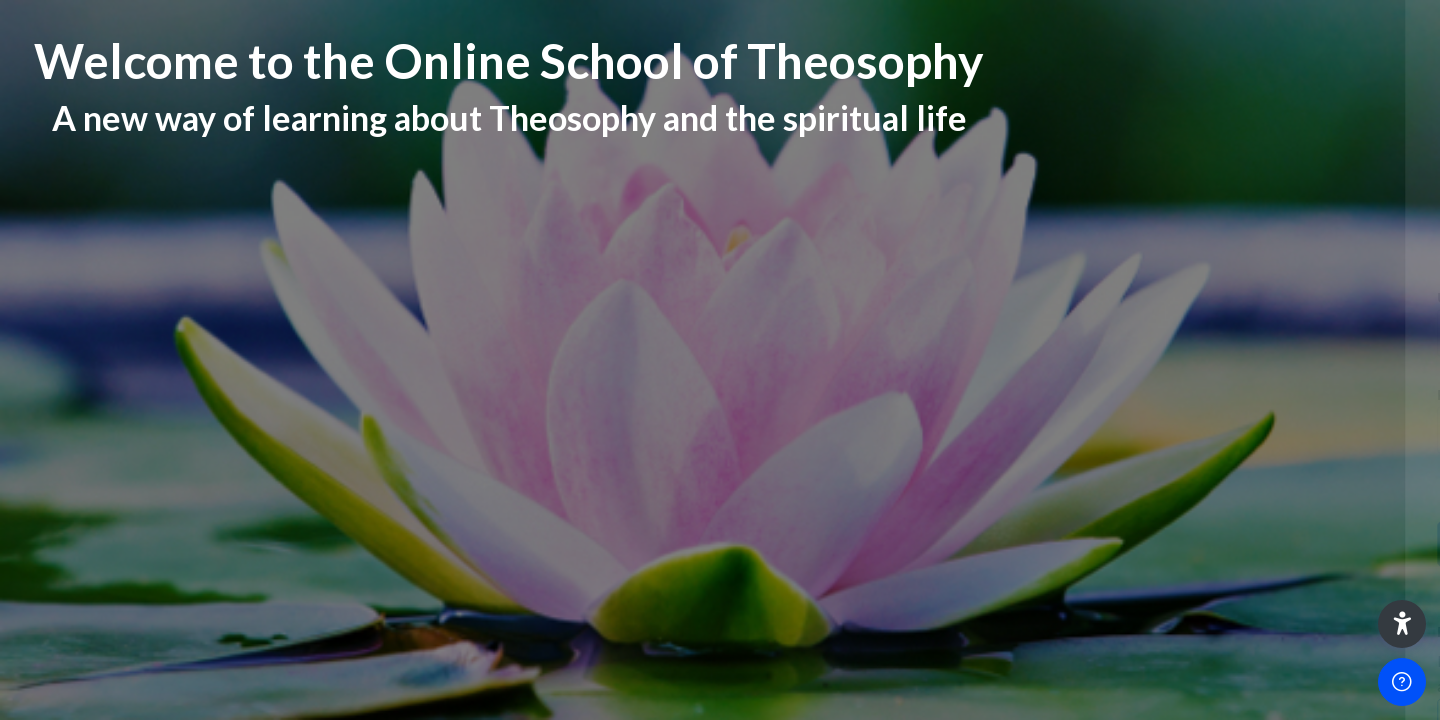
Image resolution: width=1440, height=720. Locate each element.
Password (1083, 394)
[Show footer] (1402, 682)
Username (1083, 297)
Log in (1229, 543)
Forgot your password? (1343, 486)
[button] (1402, 624)
